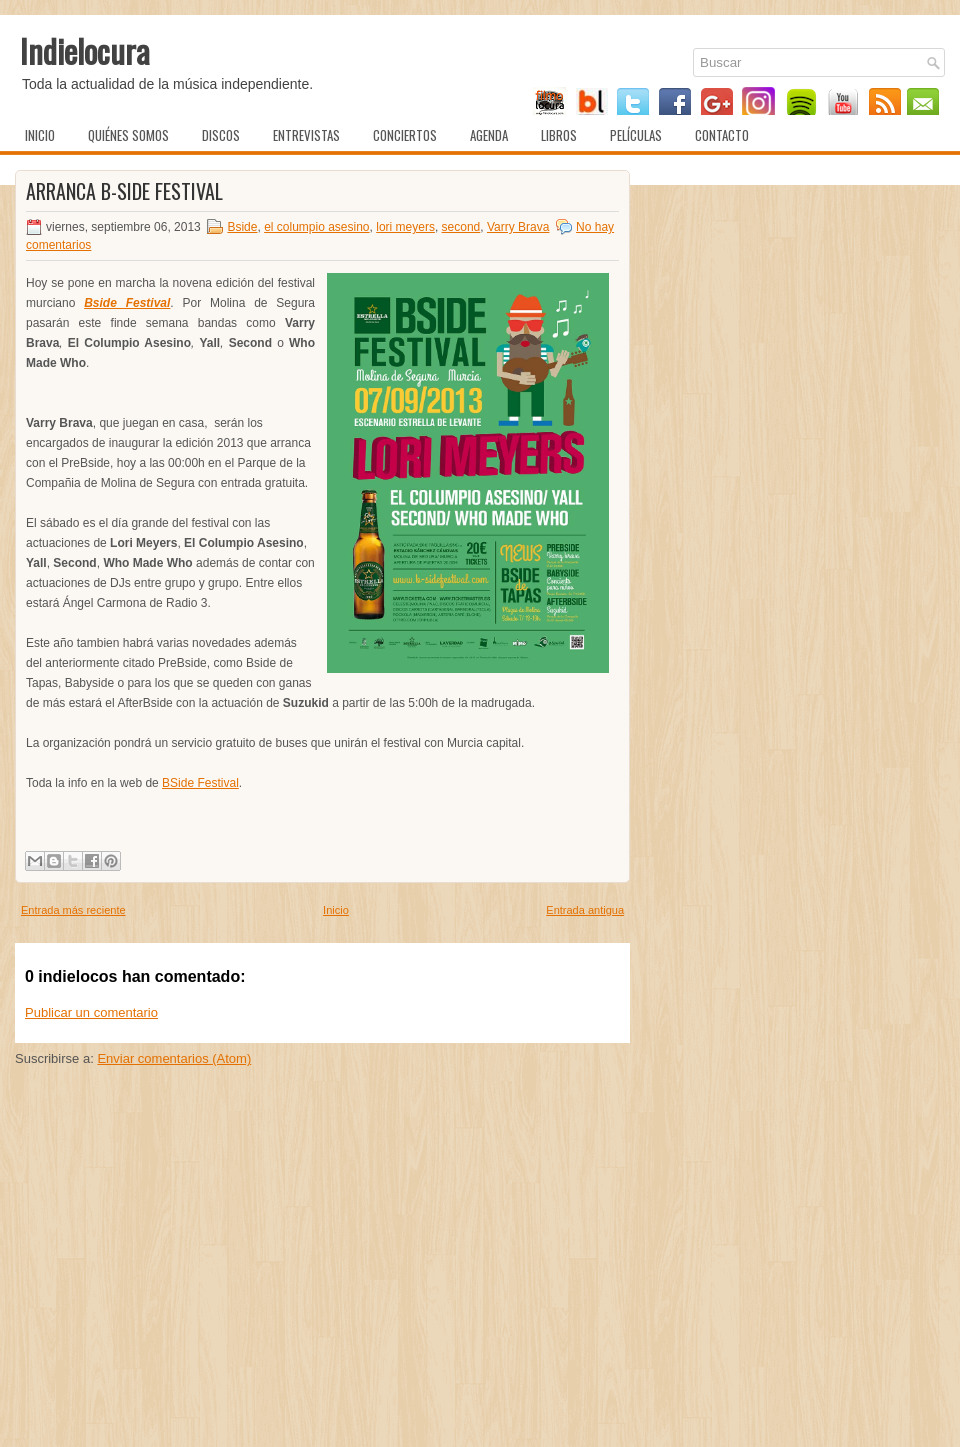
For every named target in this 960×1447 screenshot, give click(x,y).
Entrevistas (306, 135)
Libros (559, 135)
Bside (242, 227)
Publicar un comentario (91, 1012)
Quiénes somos (128, 135)
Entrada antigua (585, 910)
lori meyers (405, 227)
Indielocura (85, 50)
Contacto (722, 135)
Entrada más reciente (73, 910)
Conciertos (405, 135)
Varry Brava (518, 227)
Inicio (40, 135)
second (461, 227)
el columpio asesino (316, 227)
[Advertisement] (322, 1293)
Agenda (489, 135)
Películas (636, 135)
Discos (221, 135)
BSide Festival (200, 783)
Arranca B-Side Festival (124, 191)
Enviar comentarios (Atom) (174, 1058)
